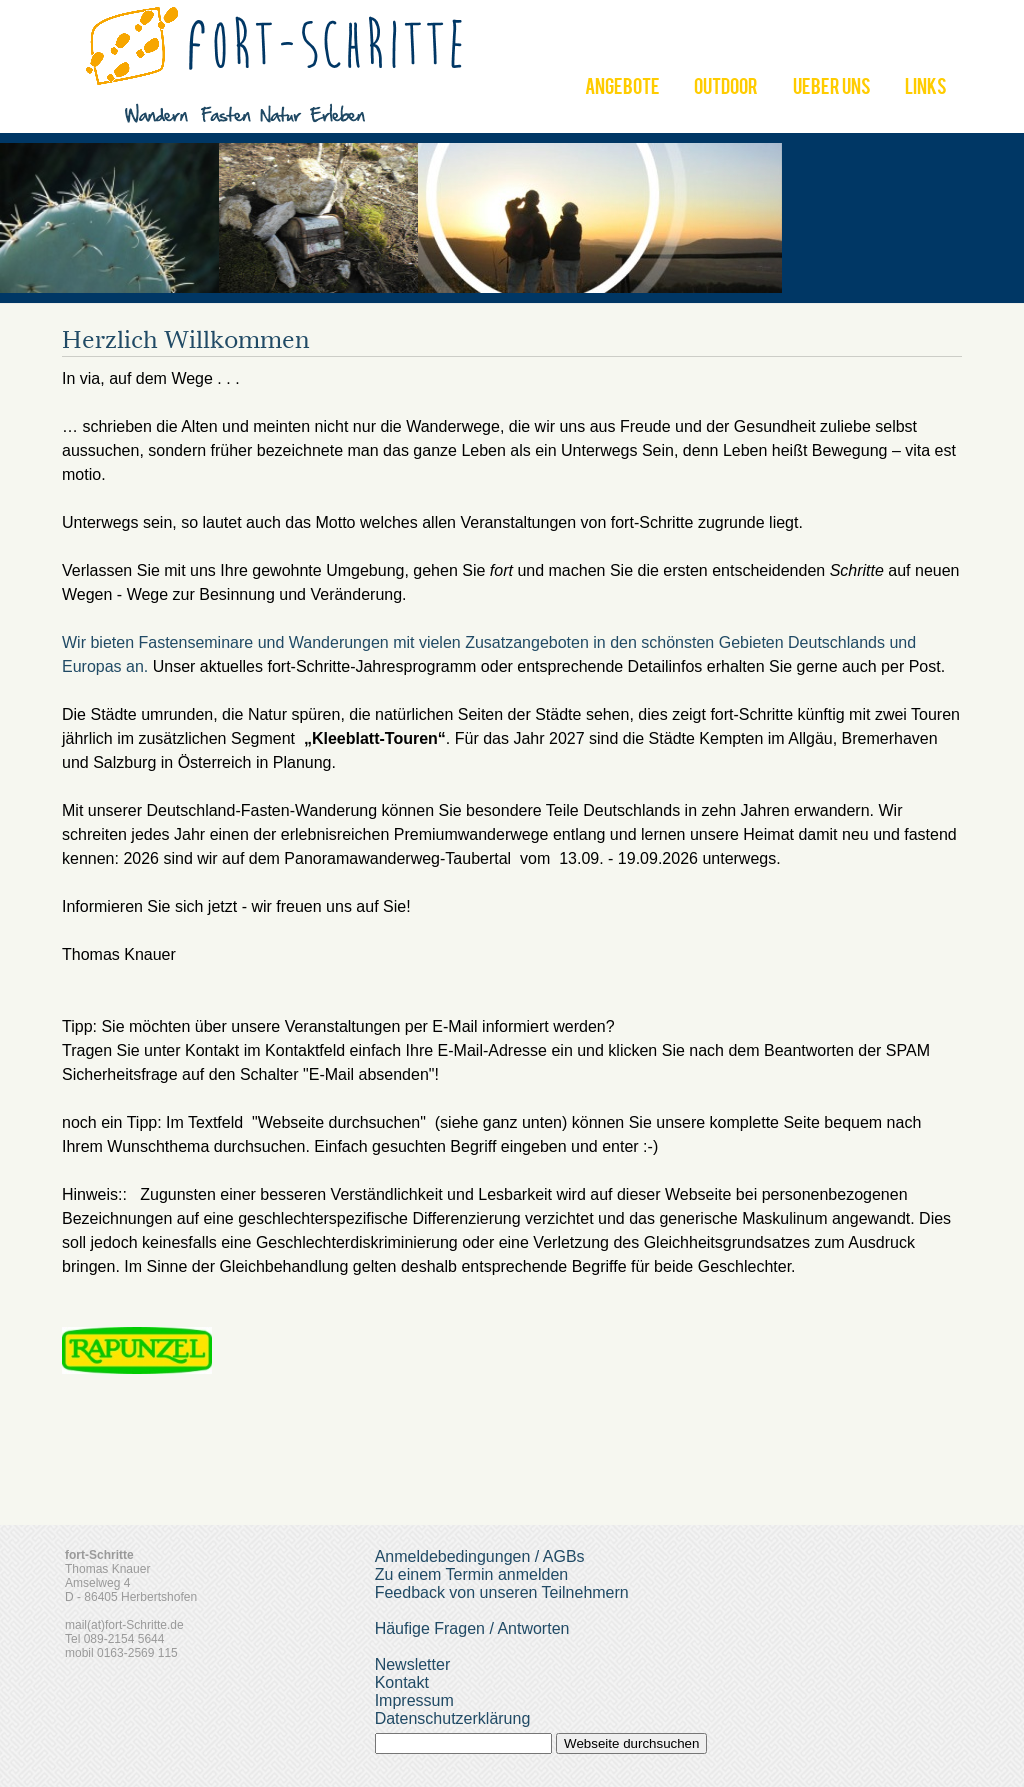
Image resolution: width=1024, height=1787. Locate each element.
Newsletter (413, 1664)
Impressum (414, 1700)
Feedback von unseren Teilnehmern (502, 1592)
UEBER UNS (832, 89)
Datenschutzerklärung (453, 1718)
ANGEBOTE (622, 89)
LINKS (926, 89)
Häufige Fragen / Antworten (472, 1628)
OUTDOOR (726, 89)
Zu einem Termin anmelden (472, 1574)
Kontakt (402, 1682)
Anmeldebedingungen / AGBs (480, 1556)
